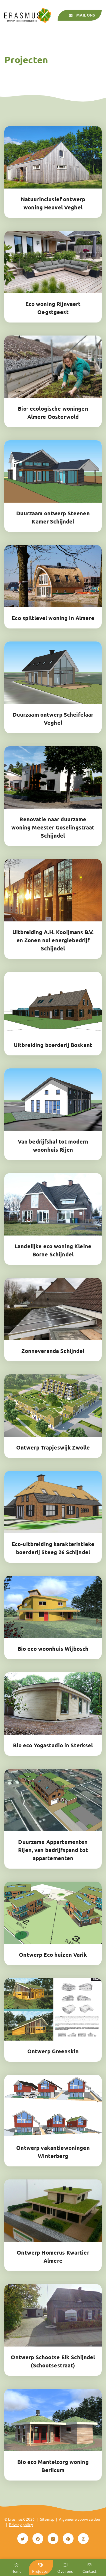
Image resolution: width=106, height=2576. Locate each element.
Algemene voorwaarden (79, 2519)
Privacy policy (21, 2524)
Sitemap (47, 2519)
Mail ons (81, 15)
